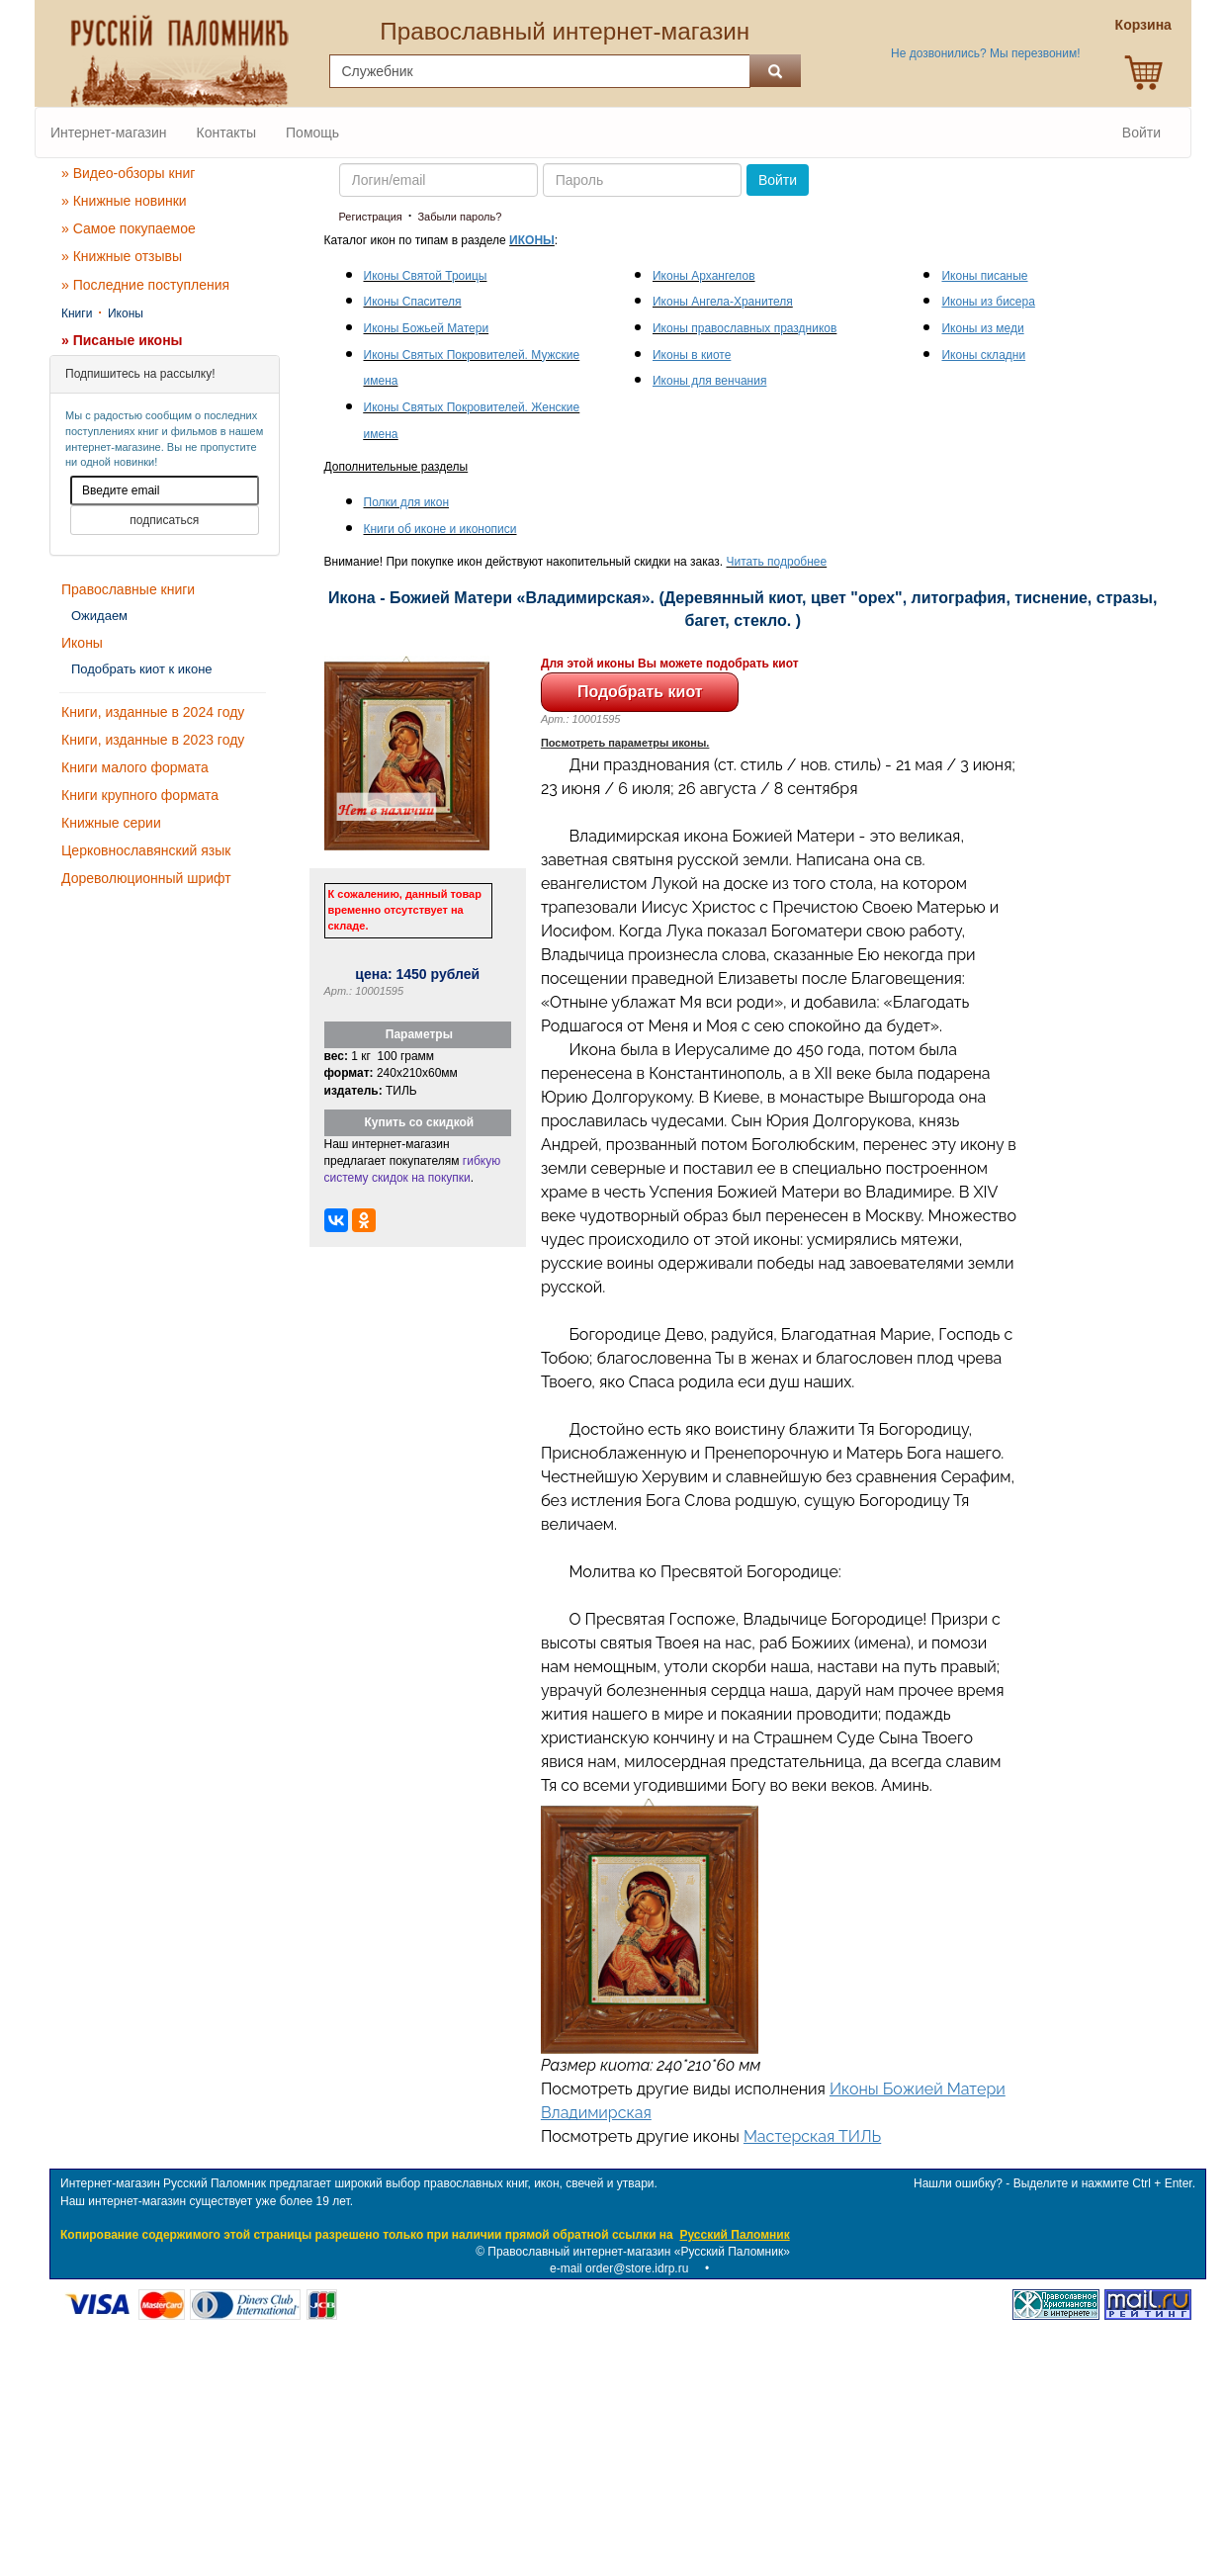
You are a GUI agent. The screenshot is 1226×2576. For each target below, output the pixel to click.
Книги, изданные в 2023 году (152, 740)
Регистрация (370, 216)
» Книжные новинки (124, 201)
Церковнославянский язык (145, 850)
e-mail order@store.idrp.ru (619, 2268)
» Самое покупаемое (128, 228)
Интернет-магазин (108, 132)
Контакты (226, 132)
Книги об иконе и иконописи (440, 529)
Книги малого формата (135, 767)
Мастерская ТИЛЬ (812, 2136)
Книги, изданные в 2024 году (152, 712)
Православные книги (128, 589)
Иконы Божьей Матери (426, 328)
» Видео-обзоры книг (128, 173)
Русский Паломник (734, 2235)
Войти (1141, 132)
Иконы (125, 313)
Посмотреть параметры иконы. (625, 743)
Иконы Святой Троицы (425, 276)
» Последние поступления (145, 285)
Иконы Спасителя (413, 302)
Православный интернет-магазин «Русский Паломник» (638, 2252)
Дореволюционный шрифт (146, 878)
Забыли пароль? (459, 216)
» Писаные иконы (122, 340)
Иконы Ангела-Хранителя (723, 302)
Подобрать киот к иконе (142, 669)
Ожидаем (99, 615)
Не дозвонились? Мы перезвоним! (985, 53)
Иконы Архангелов (704, 276)
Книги (76, 313)
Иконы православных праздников (744, 328)
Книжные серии (111, 823)
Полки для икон (407, 502)
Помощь (312, 132)
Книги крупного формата (140, 795)
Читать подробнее (777, 562)
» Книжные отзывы (121, 256)
